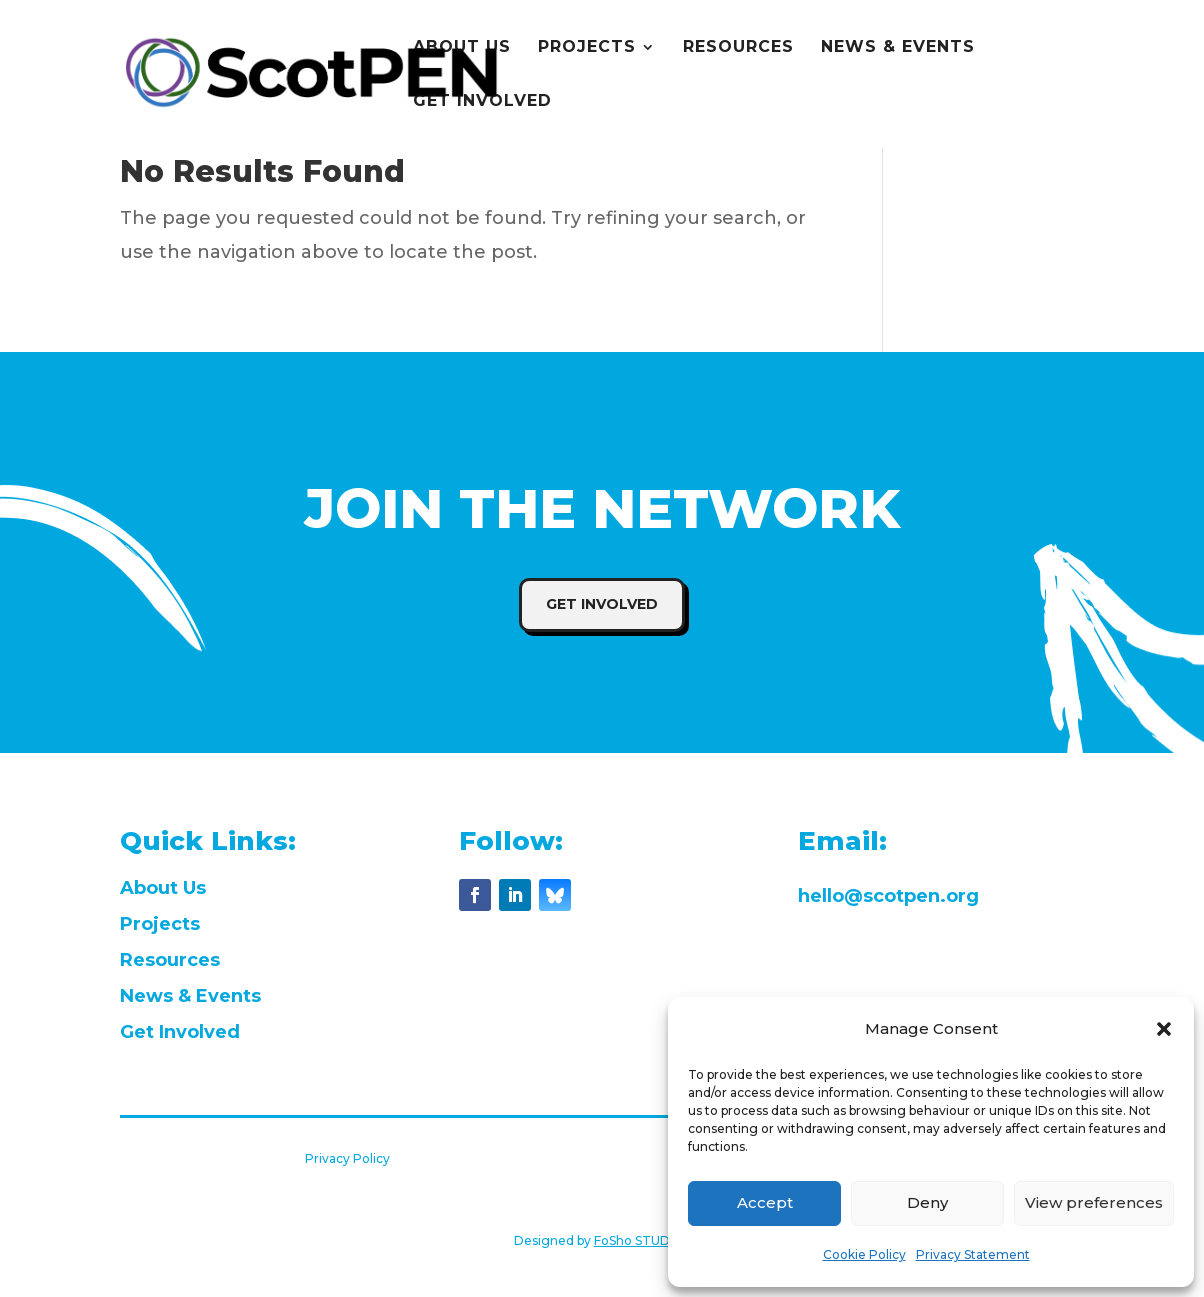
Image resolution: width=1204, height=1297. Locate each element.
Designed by (602, 1240)
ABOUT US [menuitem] (462, 48)
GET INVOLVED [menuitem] (482, 102)
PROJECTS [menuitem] (587, 48)
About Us (163, 888)
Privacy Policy (347, 1158)
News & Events (190, 996)
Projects (160, 924)
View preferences (1094, 1202)
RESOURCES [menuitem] (738, 48)
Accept (765, 1202)
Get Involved (602, 604)
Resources (170, 960)
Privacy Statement (973, 1254)
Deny (927, 1202)
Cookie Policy (864, 1254)
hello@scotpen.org (888, 896)
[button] (1164, 1029)
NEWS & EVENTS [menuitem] (898, 48)
